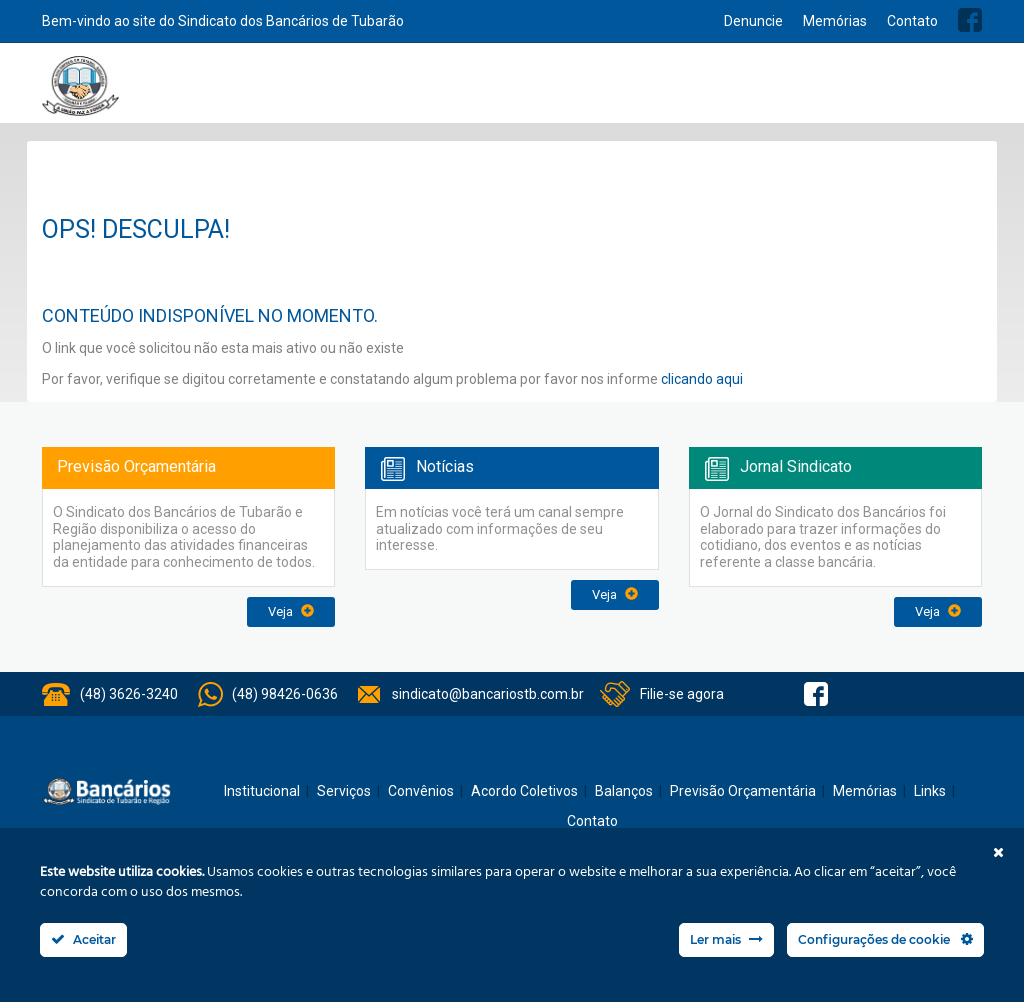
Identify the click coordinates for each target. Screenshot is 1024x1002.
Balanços (792, 92)
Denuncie (753, 21)
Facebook (970, 20)
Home (310, 92)
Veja (291, 611)
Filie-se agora (682, 694)
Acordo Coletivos (694, 92)
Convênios (593, 92)
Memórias (835, 21)
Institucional (373, 92)
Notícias (520, 92)
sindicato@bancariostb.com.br (488, 694)
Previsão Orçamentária (909, 92)
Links (930, 791)
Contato (912, 21)
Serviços (453, 92)
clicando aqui (702, 379)
